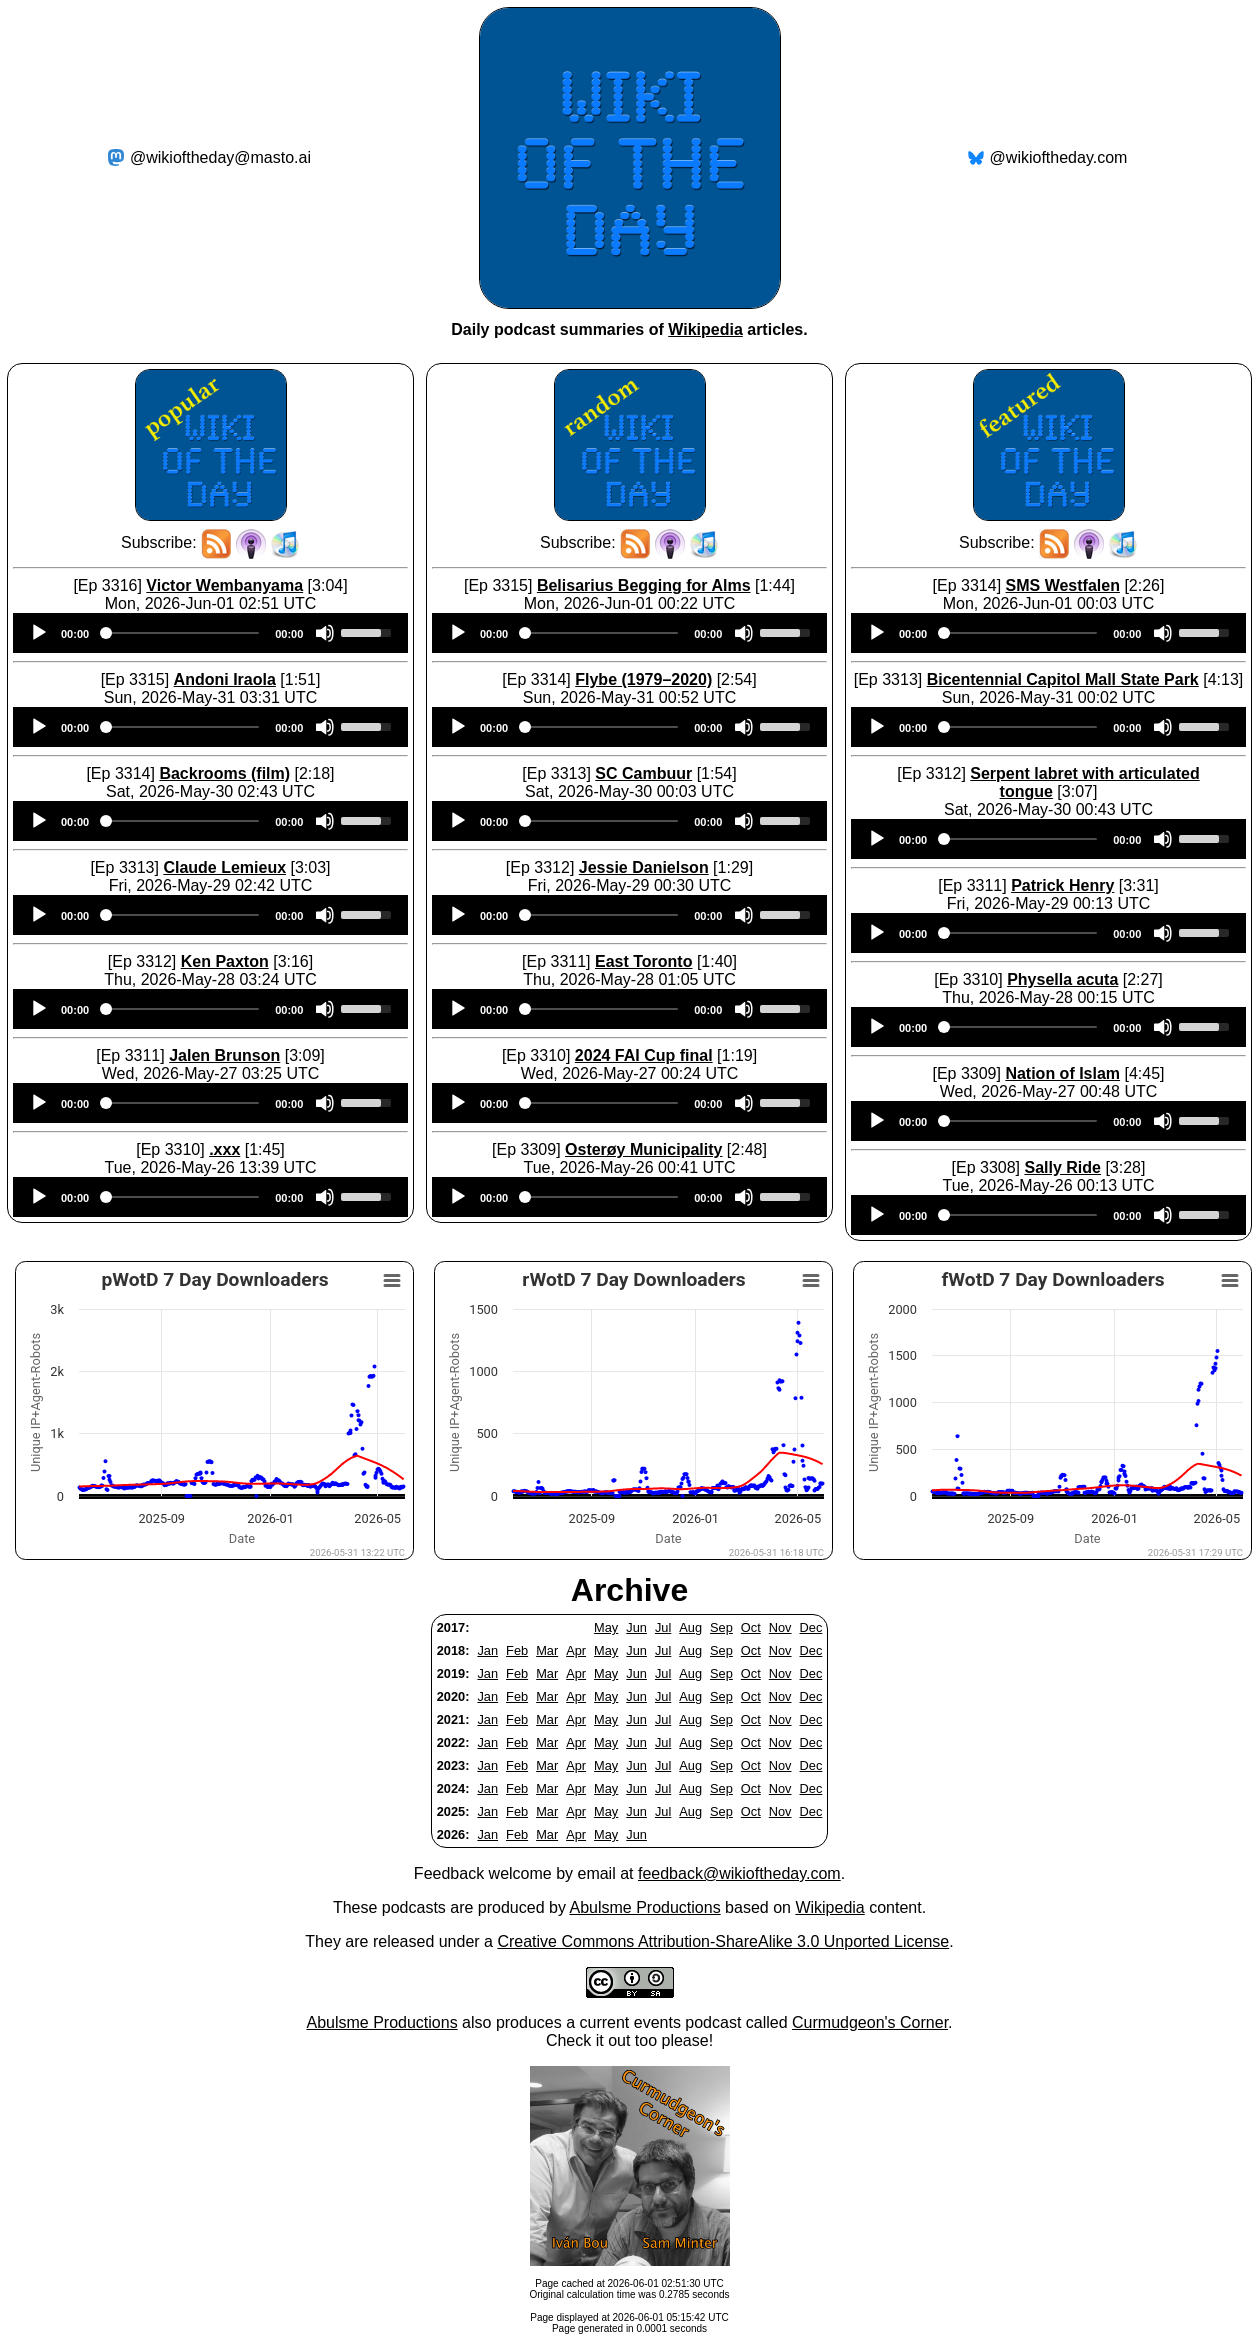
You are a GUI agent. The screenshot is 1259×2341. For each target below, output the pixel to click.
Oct (751, 1627)
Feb (517, 1650)
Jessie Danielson (644, 867)
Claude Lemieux (224, 867)
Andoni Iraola (225, 679)
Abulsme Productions (644, 1907)
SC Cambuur (643, 773)
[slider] (182, 633)
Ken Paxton (225, 961)
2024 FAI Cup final (644, 1055)
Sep (721, 1627)
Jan (487, 1650)
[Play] (39, 633)
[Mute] (325, 633)
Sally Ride (1062, 1167)
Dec (811, 1627)
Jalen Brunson (224, 1055)
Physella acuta (1062, 979)
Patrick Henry (1062, 885)
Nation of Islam (1062, 1073)
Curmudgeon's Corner (870, 2022)
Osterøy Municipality (643, 1149)
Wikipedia (705, 329)
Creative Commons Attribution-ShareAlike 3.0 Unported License (723, 1941)
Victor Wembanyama (224, 585)
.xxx (224, 1149)
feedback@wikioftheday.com (739, 1873)
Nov (780, 1627)
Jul (663, 1627)
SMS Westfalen (1063, 585)
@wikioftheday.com (1059, 157)
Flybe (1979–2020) (643, 679)
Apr (576, 1650)
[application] (210, 633)
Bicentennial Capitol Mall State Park (1063, 679)
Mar (547, 1650)
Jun (636, 1627)
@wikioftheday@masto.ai (220, 157)
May (606, 1627)
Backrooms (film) (224, 773)
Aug (690, 1627)
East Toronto (643, 961)
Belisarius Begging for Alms (644, 585)
